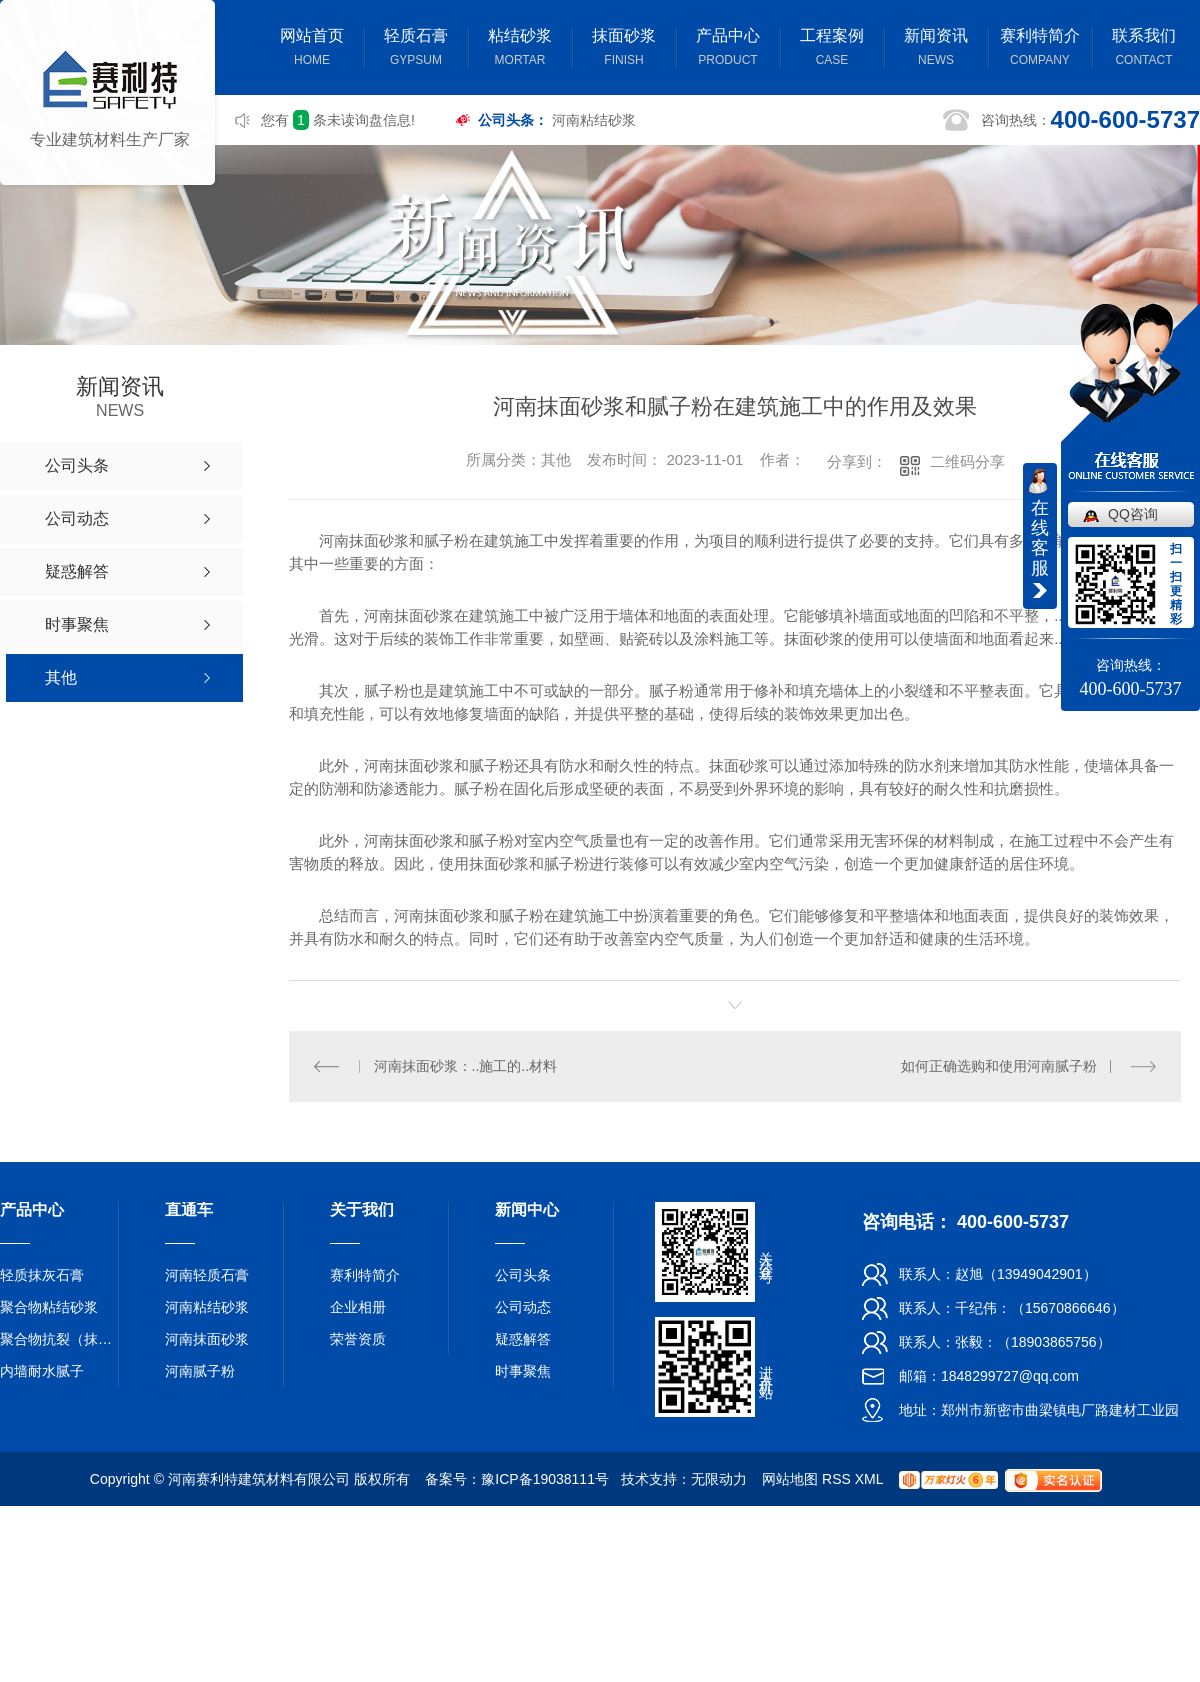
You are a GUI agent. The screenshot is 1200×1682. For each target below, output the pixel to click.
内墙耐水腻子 (42, 1371)
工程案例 (832, 49)
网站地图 (790, 1479)
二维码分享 (967, 461)
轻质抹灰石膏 (42, 1275)
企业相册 (358, 1307)
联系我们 (1144, 49)
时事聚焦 (523, 1371)
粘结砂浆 (520, 49)
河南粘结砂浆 (594, 120)
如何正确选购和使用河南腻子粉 (999, 1066)
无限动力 (719, 1479)
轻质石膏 (416, 49)
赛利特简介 (1040, 49)
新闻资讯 (936, 49)
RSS (836, 1479)
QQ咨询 (1133, 514)
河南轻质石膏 (207, 1275)
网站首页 (312, 49)
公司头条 (523, 1275)
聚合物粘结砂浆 (49, 1307)
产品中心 (728, 49)
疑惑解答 (523, 1339)
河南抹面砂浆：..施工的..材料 (466, 1066)
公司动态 (523, 1307)
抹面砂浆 (624, 49)
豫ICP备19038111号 (545, 1479)
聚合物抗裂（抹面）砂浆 (60, 1339)
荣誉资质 (358, 1339)
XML (869, 1479)
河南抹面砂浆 (207, 1339)
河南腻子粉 (200, 1371)
